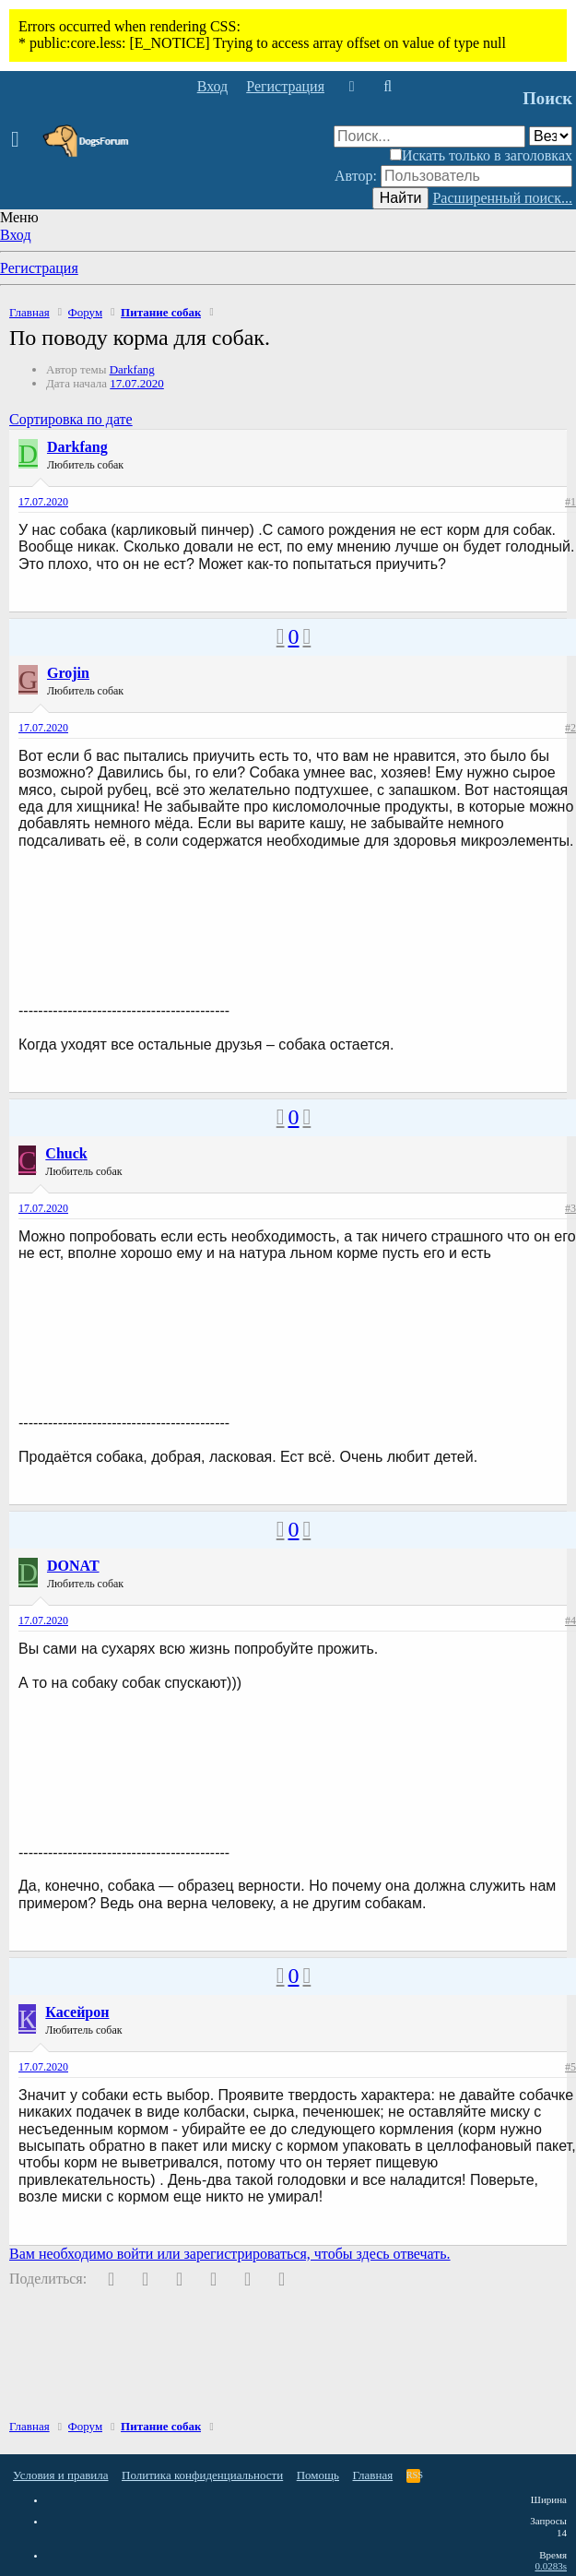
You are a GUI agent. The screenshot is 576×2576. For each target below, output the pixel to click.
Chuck (66, 1153)
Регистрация (39, 268)
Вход (15, 235)
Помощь (318, 2475)
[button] (21, 140)
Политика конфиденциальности (202, 2475)
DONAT (73, 1565)
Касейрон (77, 2012)
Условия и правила (61, 2475)
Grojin (68, 673)
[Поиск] (388, 86)
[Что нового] (352, 86)
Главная (373, 2475)
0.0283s (551, 2565)
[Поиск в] (550, 136)
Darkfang (132, 369)
